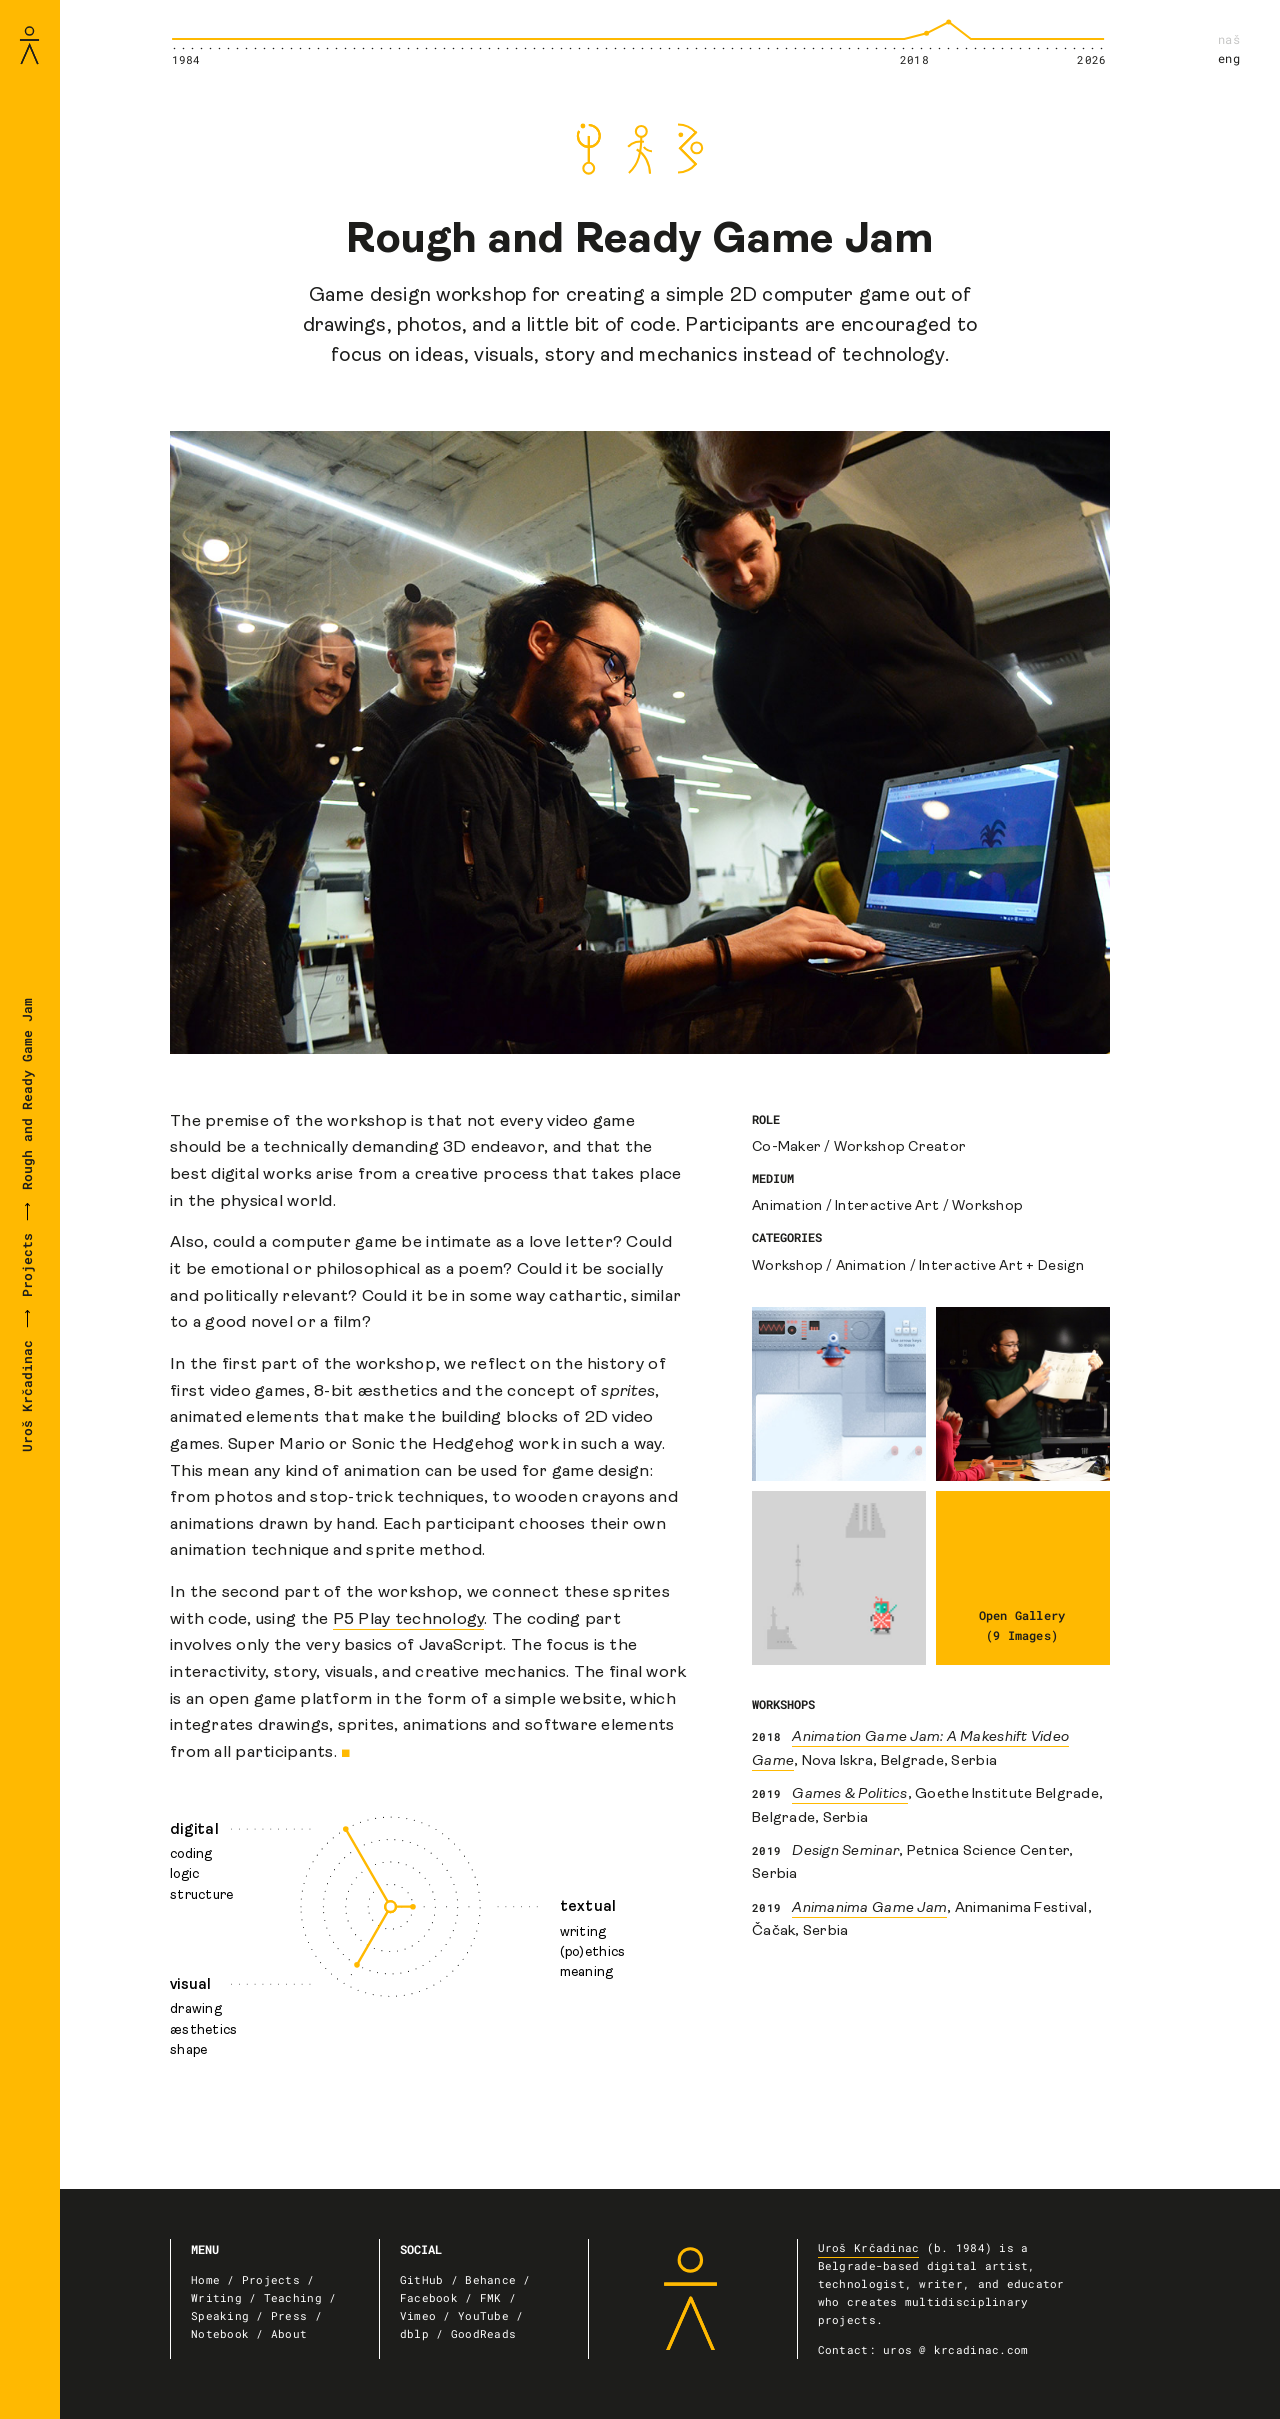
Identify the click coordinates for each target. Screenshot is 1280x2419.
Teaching (293, 2298)
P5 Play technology (409, 1620)
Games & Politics (849, 1794)
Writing (216, 2298)
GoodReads (483, 2334)
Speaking (220, 2316)
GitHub (422, 2280)
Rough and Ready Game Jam (27, 1097)
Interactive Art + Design (1001, 1266)
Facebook (429, 2298)
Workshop (987, 1206)
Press (289, 2316)
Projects (27, 1265)
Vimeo (418, 2316)
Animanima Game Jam (869, 1908)
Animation (787, 1206)
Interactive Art (887, 1206)
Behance (490, 2280)
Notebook (220, 2334)
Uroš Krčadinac (27, 1392)
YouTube (483, 2316)
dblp (414, 2334)
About (289, 2334)
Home (205, 2280)
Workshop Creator (900, 1147)
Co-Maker (786, 1147)
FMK (491, 2298)
